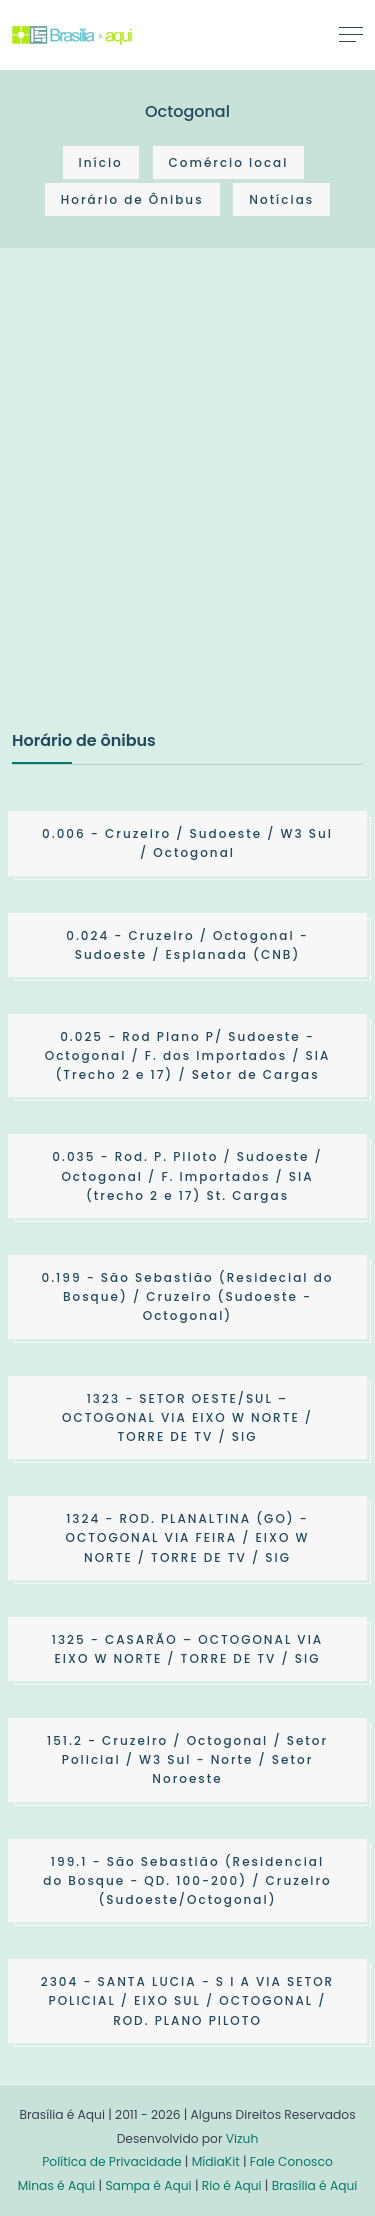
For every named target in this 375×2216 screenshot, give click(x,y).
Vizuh (242, 2138)
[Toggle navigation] (351, 34)
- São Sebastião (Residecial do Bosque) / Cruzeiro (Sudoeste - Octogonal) (188, 1296)
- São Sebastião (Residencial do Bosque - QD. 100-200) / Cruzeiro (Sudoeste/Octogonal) (187, 1880)
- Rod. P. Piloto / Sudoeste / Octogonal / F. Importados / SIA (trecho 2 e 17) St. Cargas (187, 1175)
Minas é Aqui (57, 2185)
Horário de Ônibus (132, 199)
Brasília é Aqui (315, 2185)
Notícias (281, 199)
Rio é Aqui (232, 2185)
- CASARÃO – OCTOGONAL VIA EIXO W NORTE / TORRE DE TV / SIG (187, 1649)
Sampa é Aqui (148, 2185)
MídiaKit (216, 2161)
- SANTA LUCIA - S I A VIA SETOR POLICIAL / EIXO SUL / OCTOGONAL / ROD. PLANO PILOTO (187, 2000)
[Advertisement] (187, 509)
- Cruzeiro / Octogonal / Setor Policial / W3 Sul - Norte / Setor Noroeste (187, 1759)
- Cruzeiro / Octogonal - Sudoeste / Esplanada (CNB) (187, 945)
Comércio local (229, 162)
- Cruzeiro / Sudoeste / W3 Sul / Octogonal (187, 843)
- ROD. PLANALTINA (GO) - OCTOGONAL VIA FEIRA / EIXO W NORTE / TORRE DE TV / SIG (188, 1537)
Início (101, 162)
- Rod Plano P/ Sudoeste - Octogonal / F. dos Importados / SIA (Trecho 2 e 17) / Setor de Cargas (188, 1055)
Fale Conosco (291, 2161)
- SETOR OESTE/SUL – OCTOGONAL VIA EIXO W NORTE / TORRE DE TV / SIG (187, 1417)
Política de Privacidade (111, 2161)
